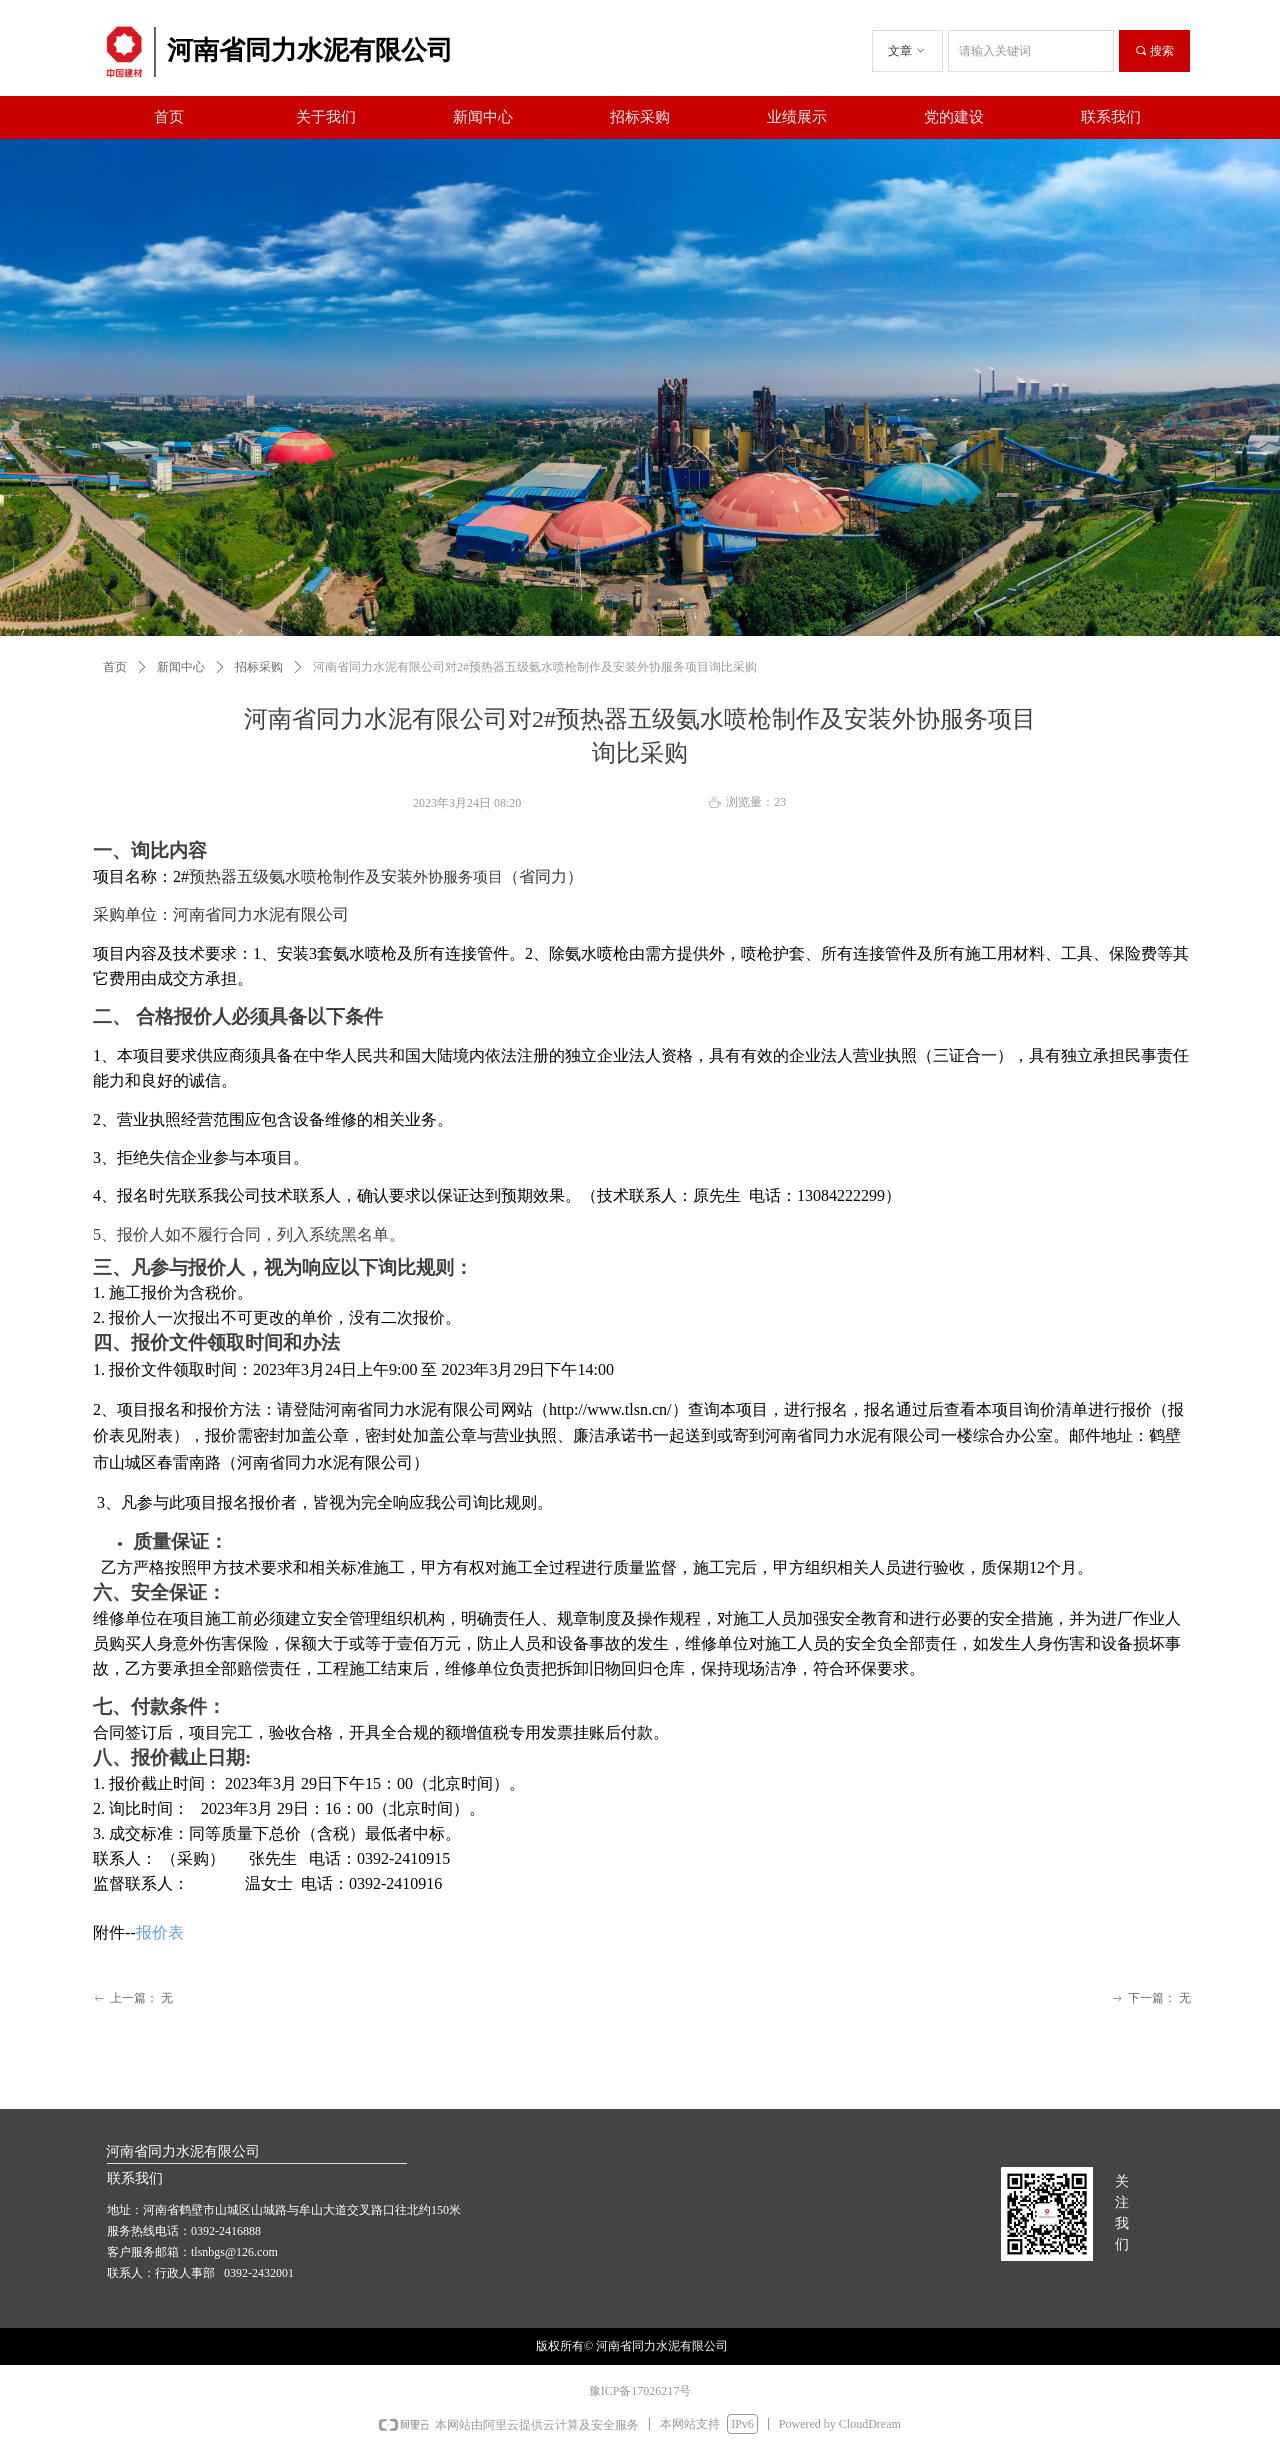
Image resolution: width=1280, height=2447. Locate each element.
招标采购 (259, 667)
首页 (115, 667)
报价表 (160, 1932)
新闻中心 (181, 667)
